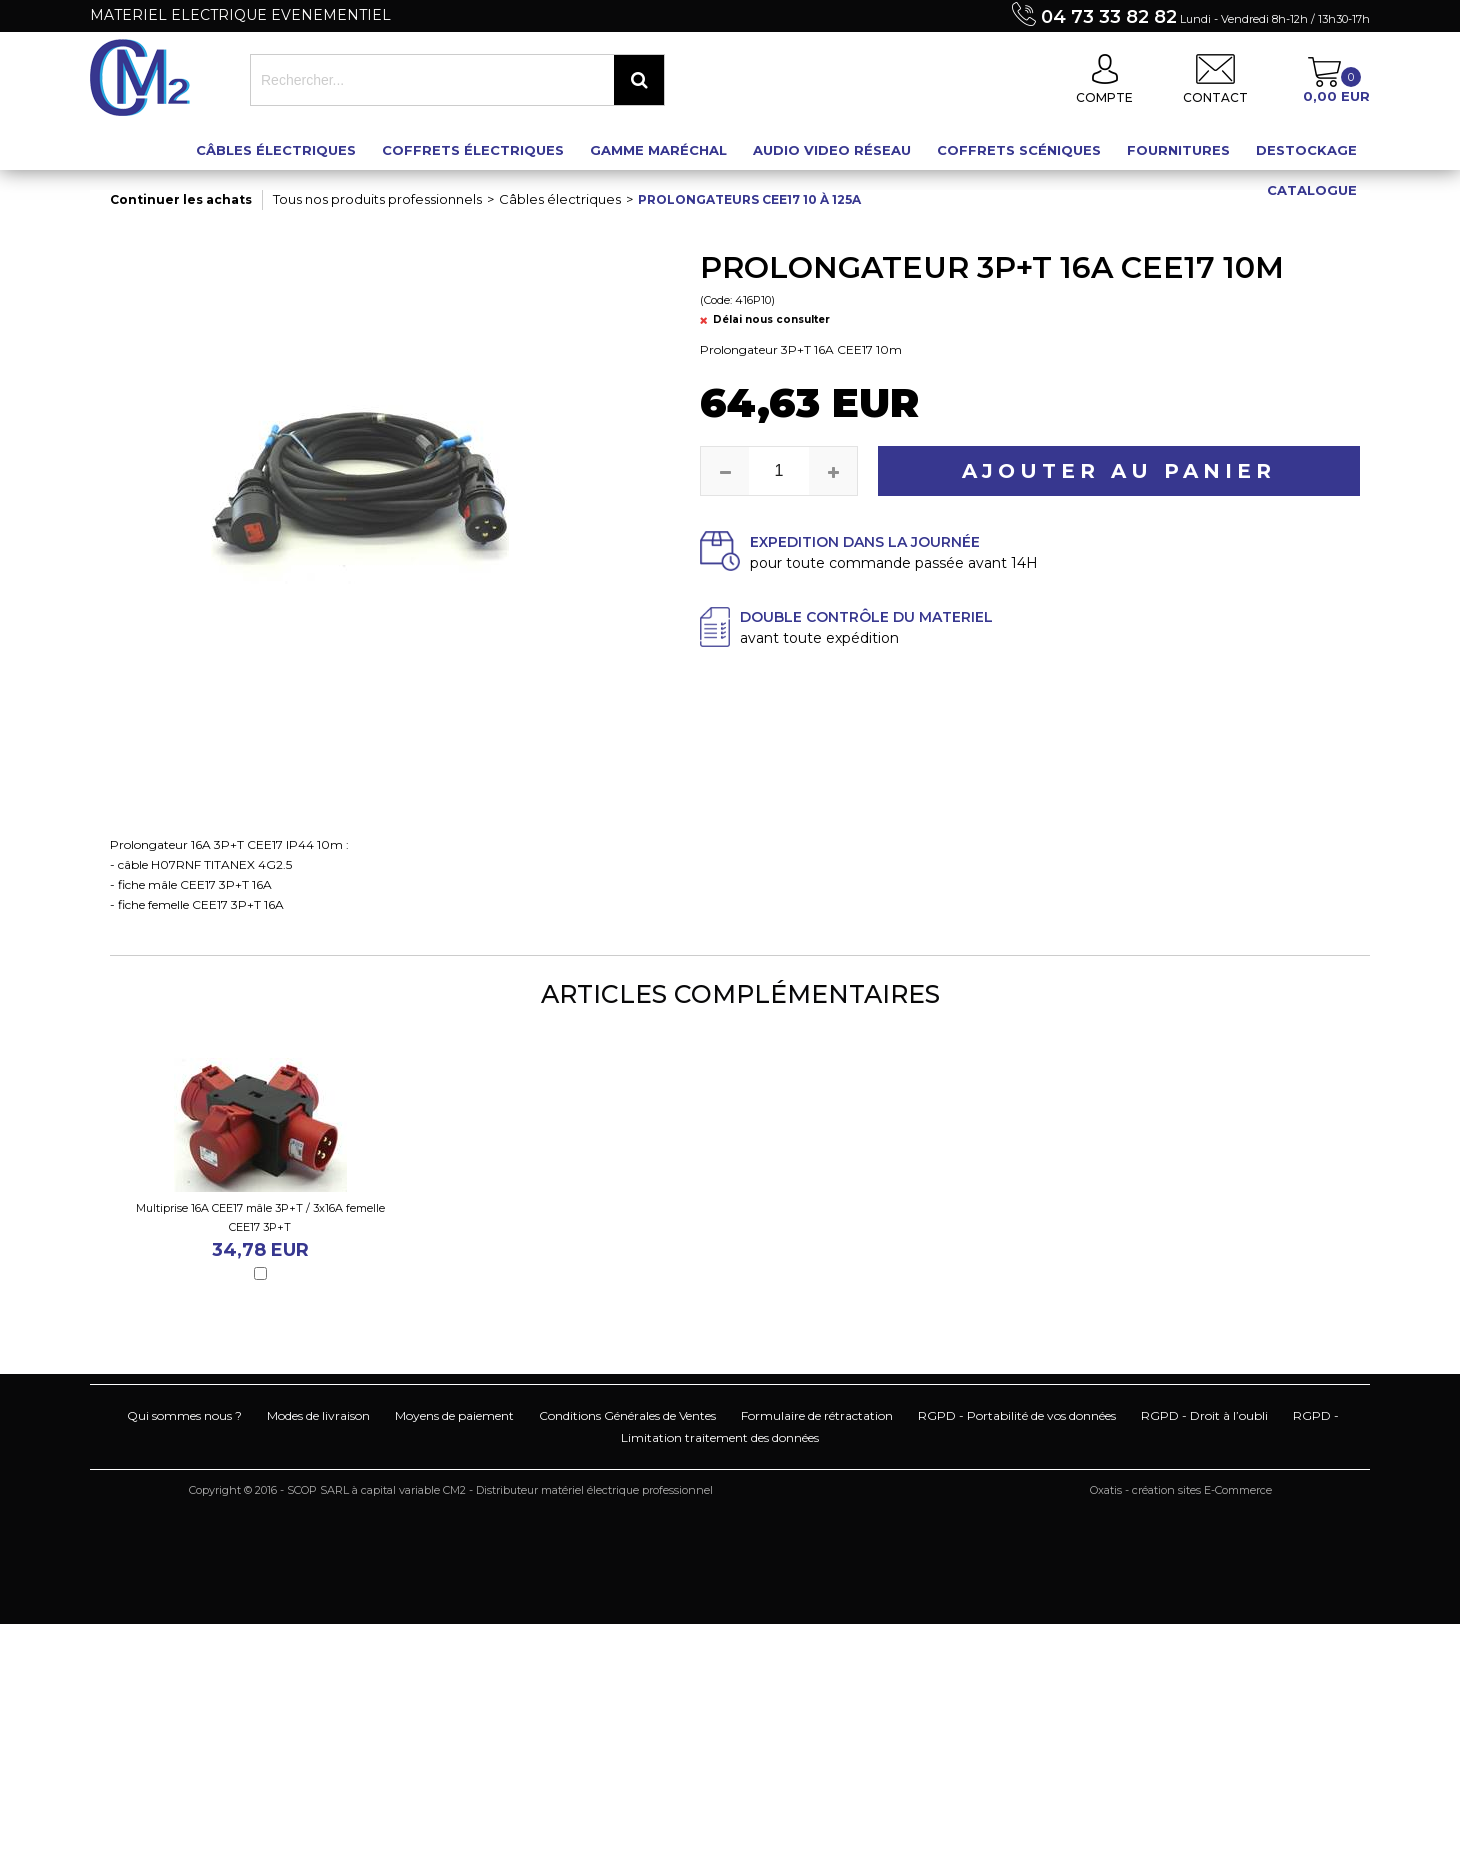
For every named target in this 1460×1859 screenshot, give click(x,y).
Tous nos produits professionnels (377, 199)
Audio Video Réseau (832, 150)
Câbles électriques (276, 150)
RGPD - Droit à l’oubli (1204, 1415)
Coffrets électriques (473, 150)
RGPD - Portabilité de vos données (1017, 1415)
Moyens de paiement (454, 1415)
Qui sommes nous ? (184, 1415)
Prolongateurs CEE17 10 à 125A (749, 199)
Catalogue (1312, 190)
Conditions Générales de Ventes (627, 1415)
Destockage (1306, 150)
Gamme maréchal (658, 150)
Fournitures (1178, 150)
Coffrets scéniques (1019, 150)
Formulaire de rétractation (817, 1415)
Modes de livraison (318, 1415)
